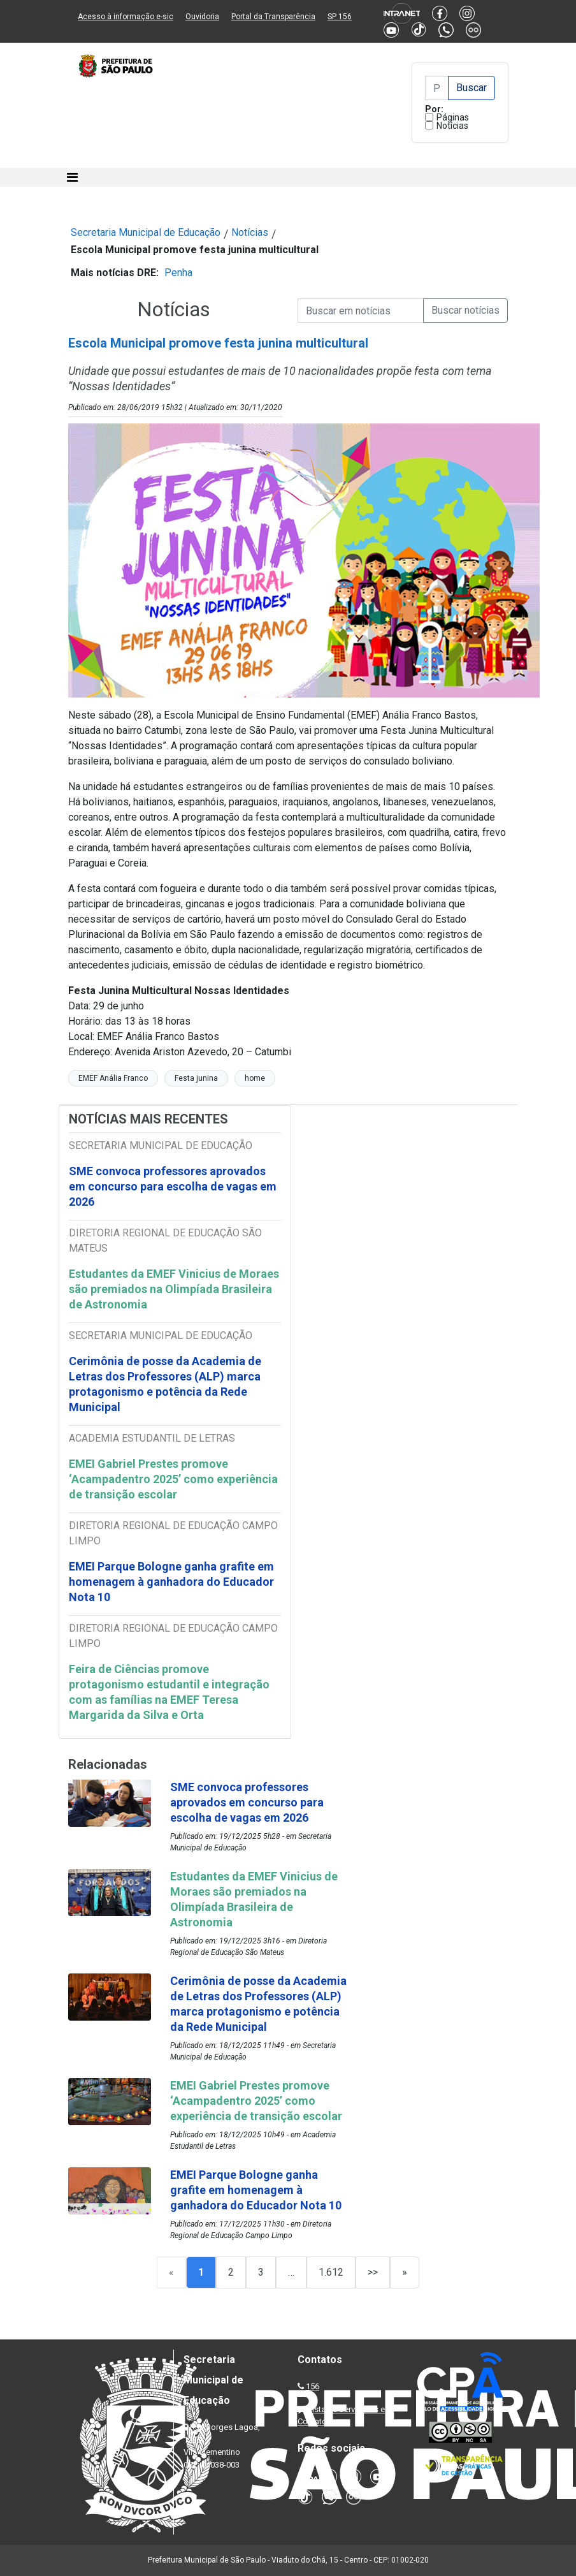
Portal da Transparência (273, 16)
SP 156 (340, 16)
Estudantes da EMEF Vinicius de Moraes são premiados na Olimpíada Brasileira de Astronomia (174, 1289)
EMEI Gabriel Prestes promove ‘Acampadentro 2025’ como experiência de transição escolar (173, 1479)
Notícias (452, 125)
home (255, 1078)
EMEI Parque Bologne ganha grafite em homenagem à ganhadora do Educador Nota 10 (171, 1582)
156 (312, 2386)
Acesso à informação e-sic (125, 16)
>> (373, 2272)
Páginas (452, 117)
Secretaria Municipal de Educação (145, 232)
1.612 (331, 2272)
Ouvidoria (202, 16)
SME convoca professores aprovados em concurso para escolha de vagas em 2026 (173, 1186)
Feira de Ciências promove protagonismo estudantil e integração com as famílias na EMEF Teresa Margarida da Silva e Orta (169, 1692)
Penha (178, 273)
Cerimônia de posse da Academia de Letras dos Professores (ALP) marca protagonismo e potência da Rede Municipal (165, 1384)
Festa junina (196, 1078)
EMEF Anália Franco (113, 1078)
